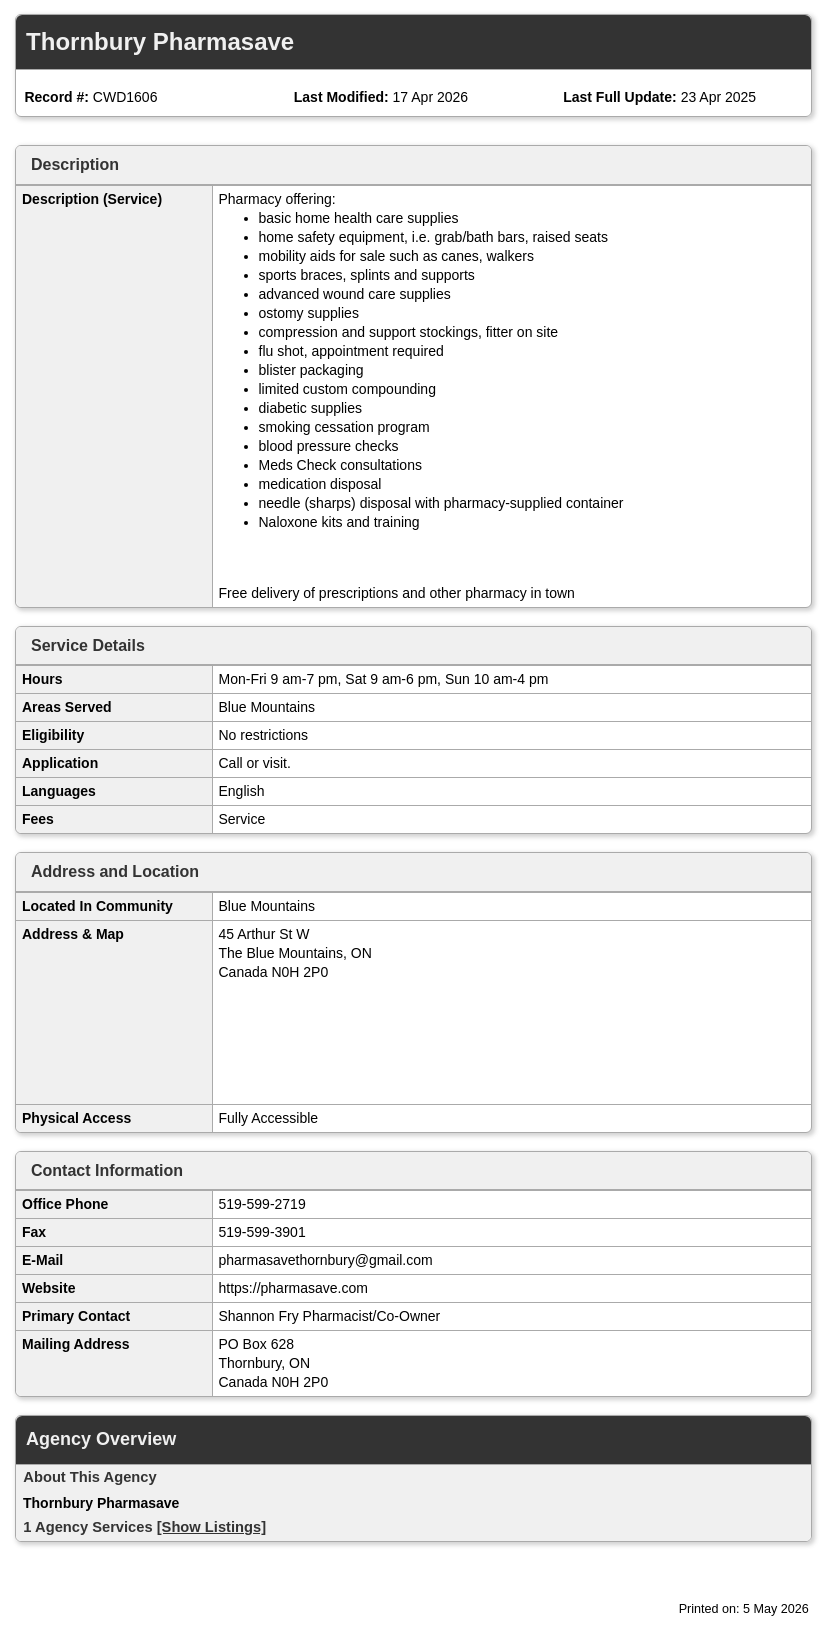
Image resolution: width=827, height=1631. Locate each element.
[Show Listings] (211, 1527)
